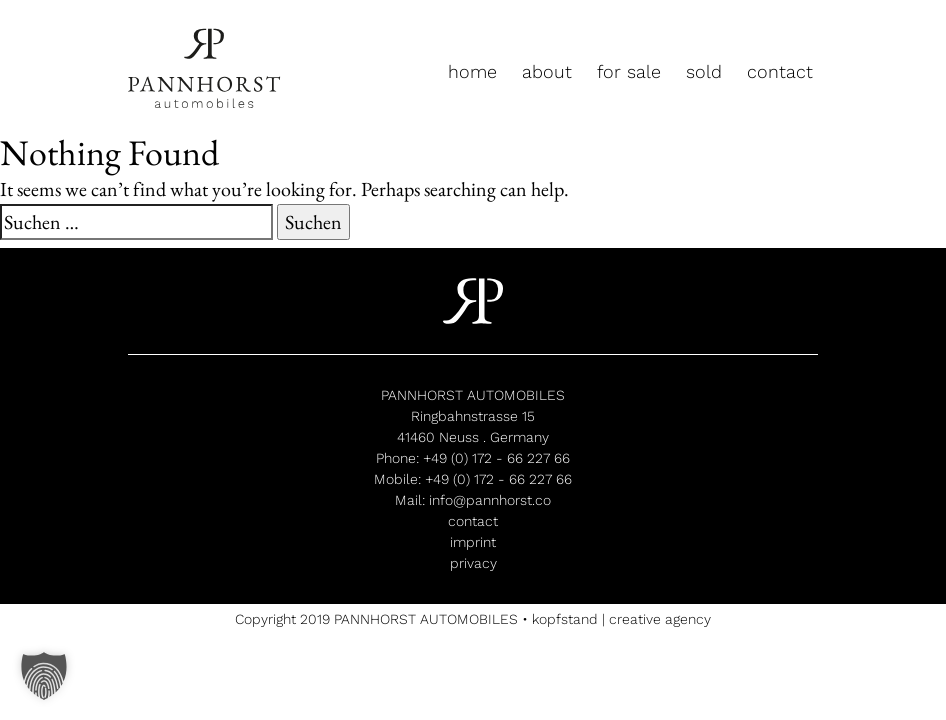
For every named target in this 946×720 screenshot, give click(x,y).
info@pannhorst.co (490, 500)
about (547, 71)
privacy (473, 563)
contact (780, 71)
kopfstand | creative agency (621, 619)
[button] (44, 676)
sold (704, 71)
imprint (473, 542)
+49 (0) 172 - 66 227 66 (496, 458)
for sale (629, 71)
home (472, 71)
